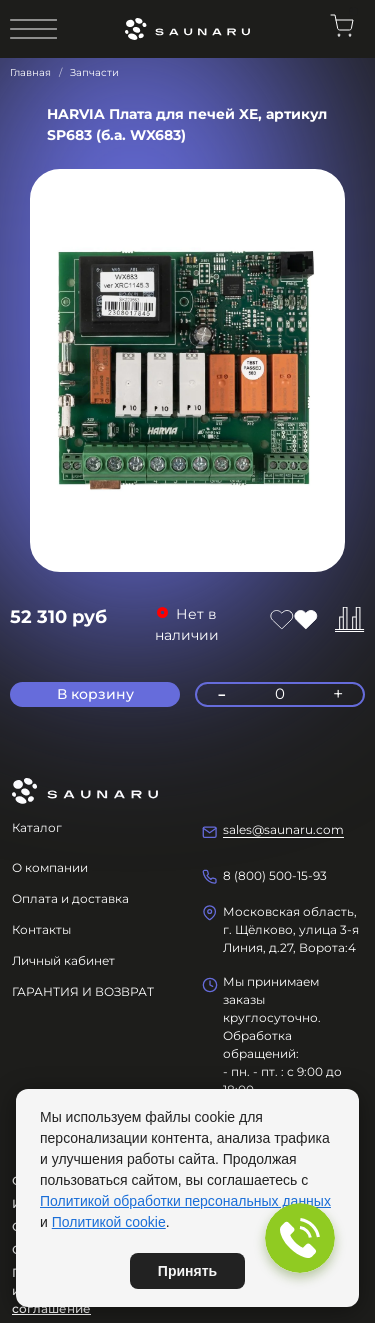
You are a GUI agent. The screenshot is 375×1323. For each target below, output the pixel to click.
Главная (30, 72)
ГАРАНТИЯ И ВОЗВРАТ (83, 991)
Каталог (37, 827)
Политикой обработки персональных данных (185, 1201)
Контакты (41, 929)
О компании (50, 867)
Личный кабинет (63, 960)
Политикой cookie (109, 1222)
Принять (187, 1271)
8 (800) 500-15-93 (275, 875)
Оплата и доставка (70, 898)
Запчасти (94, 72)
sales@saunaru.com (283, 829)
